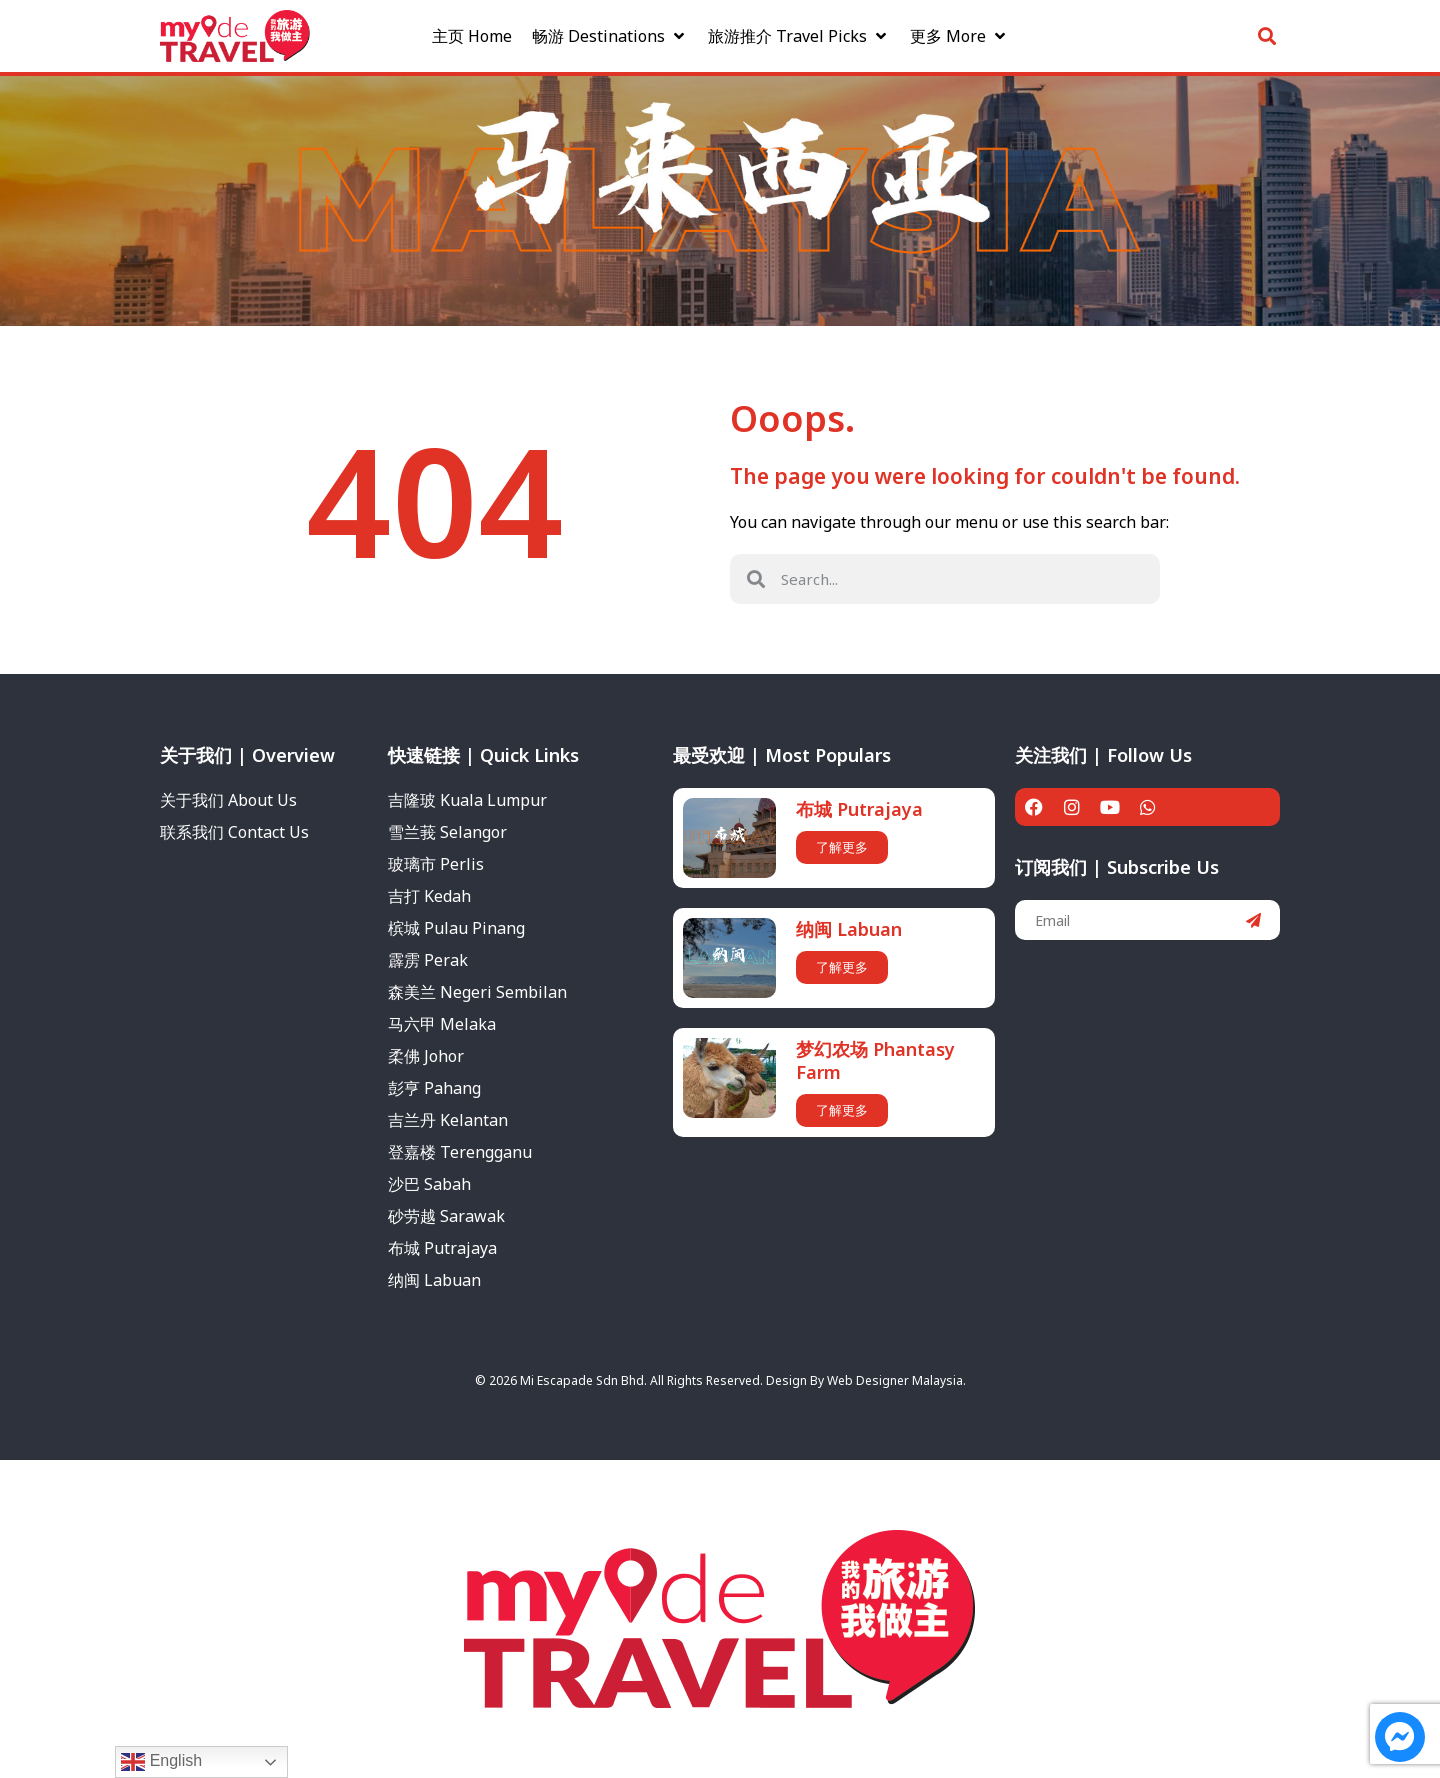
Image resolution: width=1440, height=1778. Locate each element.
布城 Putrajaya (859, 809)
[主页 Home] (472, 33)
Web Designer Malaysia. (896, 1380)
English (161, 1762)
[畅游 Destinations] (610, 33)
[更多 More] (959, 33)
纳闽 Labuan (849, 929)
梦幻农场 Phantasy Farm (875, 1060)
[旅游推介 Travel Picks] (799, 33)
